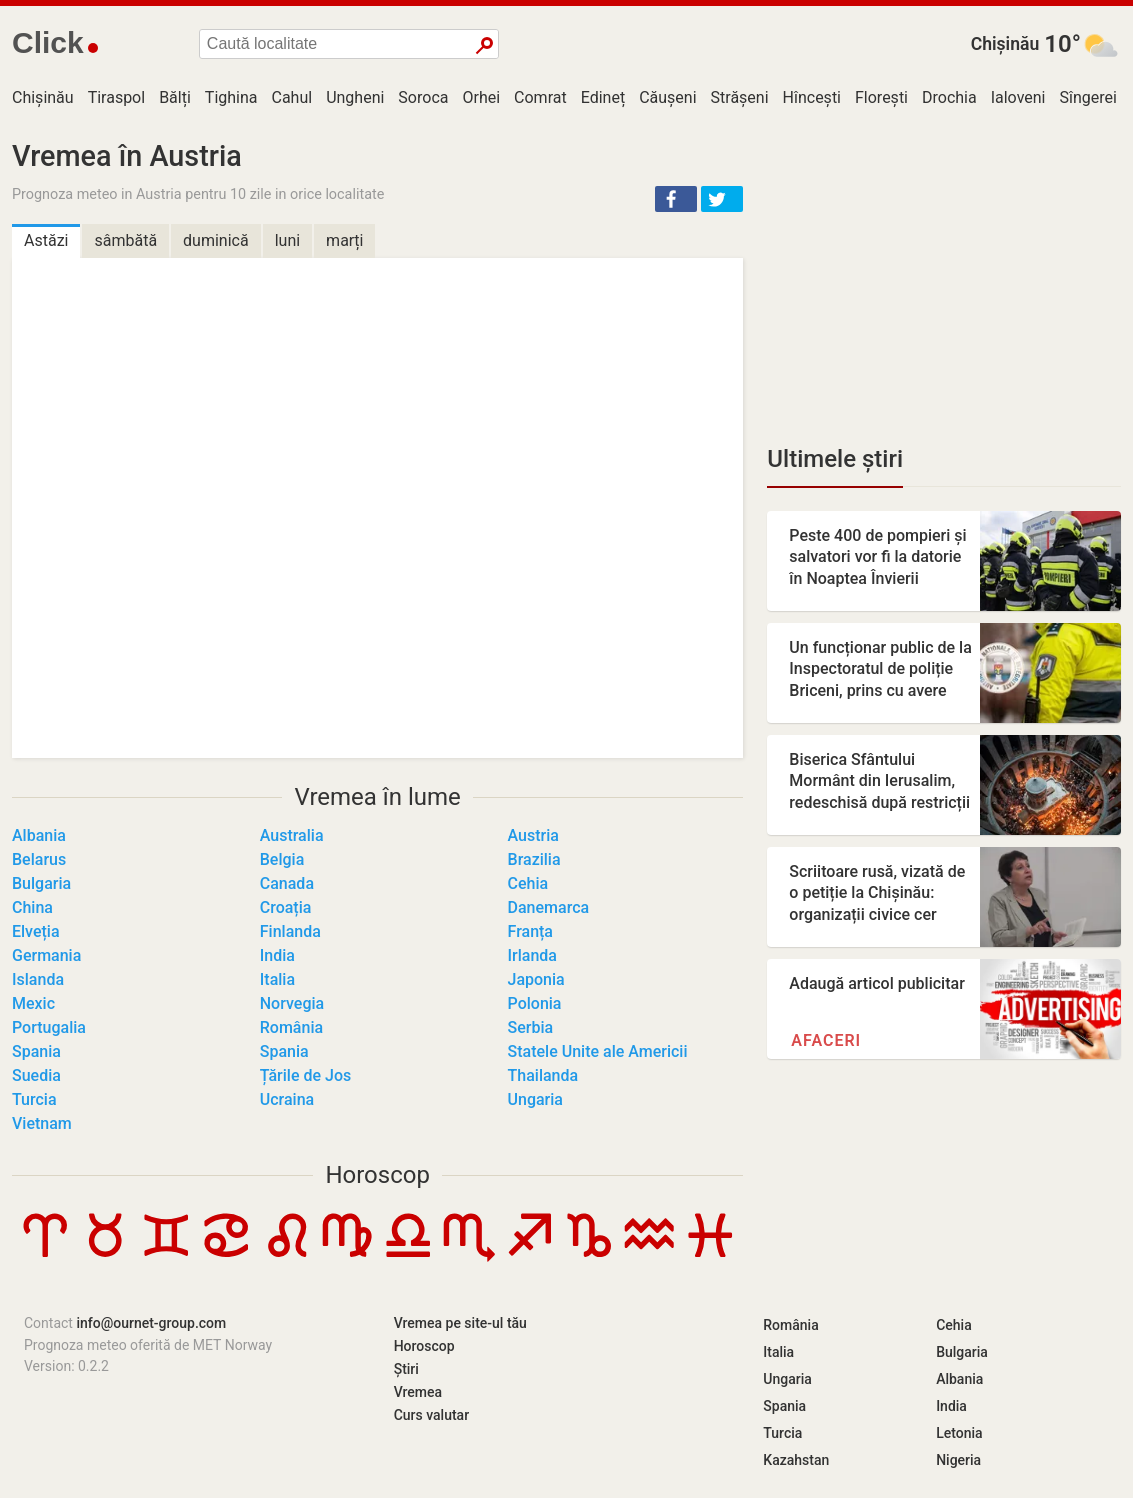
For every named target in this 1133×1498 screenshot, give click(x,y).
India (277, 955)
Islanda (38, 979)
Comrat (540, 97)
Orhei (481, 97)
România (291, 1027)
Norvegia (292, 1003)
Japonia (536, 979)
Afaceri (826, 1040)
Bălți (175, 97)
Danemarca (549, 907)
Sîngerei (1087, 97)
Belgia (282, 859)
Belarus (39, 859)
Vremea (418, 1392)
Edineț (603, 97)
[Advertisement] (944, 280)
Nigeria (958, 1460)
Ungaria (535, 1099)
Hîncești (812, 97)
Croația (286, 907)
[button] (676, 199)
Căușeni (667, 97)
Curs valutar (431, 1415)
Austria (533, 835)
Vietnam (42, 1123)
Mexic (33, 1003)
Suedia (36, 1075)
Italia (277, 979)
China (32, 907)
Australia (292, 835)
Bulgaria (41, 883)
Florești (881, 97)
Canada (287, 883)
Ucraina (287, 1099)
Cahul (292, 97)
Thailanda (543, 1075)
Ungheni (355, 97)
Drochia (949, 97)
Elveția (36, 931)
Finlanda (290, 931)
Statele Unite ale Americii (598, 1051)
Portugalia (49, 1027)
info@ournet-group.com (151, 1323)
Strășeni (740, 97)
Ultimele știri (835, 459)
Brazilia (534, 859)
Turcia (34, 1099)
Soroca (423, 97)
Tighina (231, 97)
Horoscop (377, 1175)
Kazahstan (796, 1460)
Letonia (959, 1433)
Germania (46, 955)
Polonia (535, 1003)
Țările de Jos (305, 1075)
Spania (36, 1051)
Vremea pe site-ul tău (460, 1323)
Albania (39, 835)
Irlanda (532, 955)
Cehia (528, 883)
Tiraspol (117, 97)
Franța (530, 931)
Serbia (531, 1027)
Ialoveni (1018, 97)
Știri (406, 1369)
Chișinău (1005, 44)
